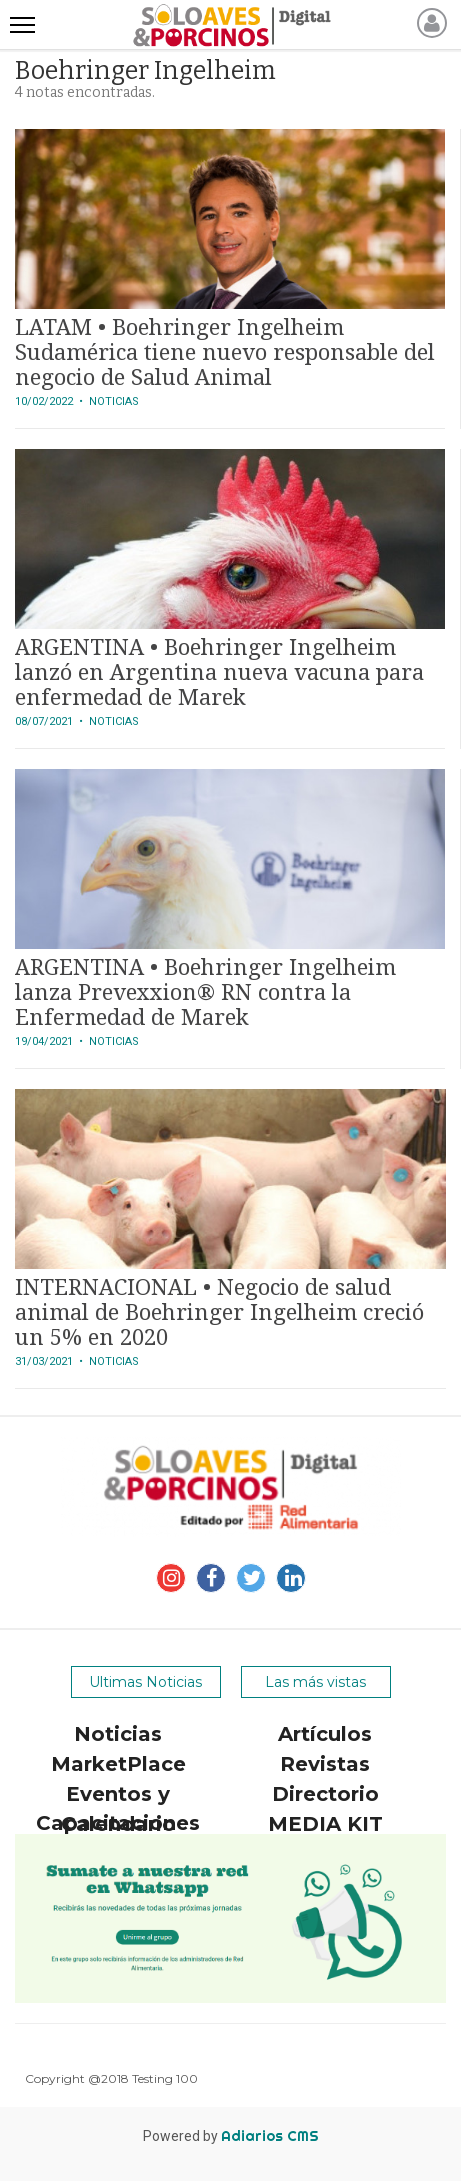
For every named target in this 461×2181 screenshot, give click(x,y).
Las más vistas (315, 1682)
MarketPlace (118, 1764)
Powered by (231, 2136)
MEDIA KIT (325, 1824)
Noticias (118, 1734)
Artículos (325, 1734)
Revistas (325, 1764)
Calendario (118, 1824)
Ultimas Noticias (145, 1682)
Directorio (325, 1794)
